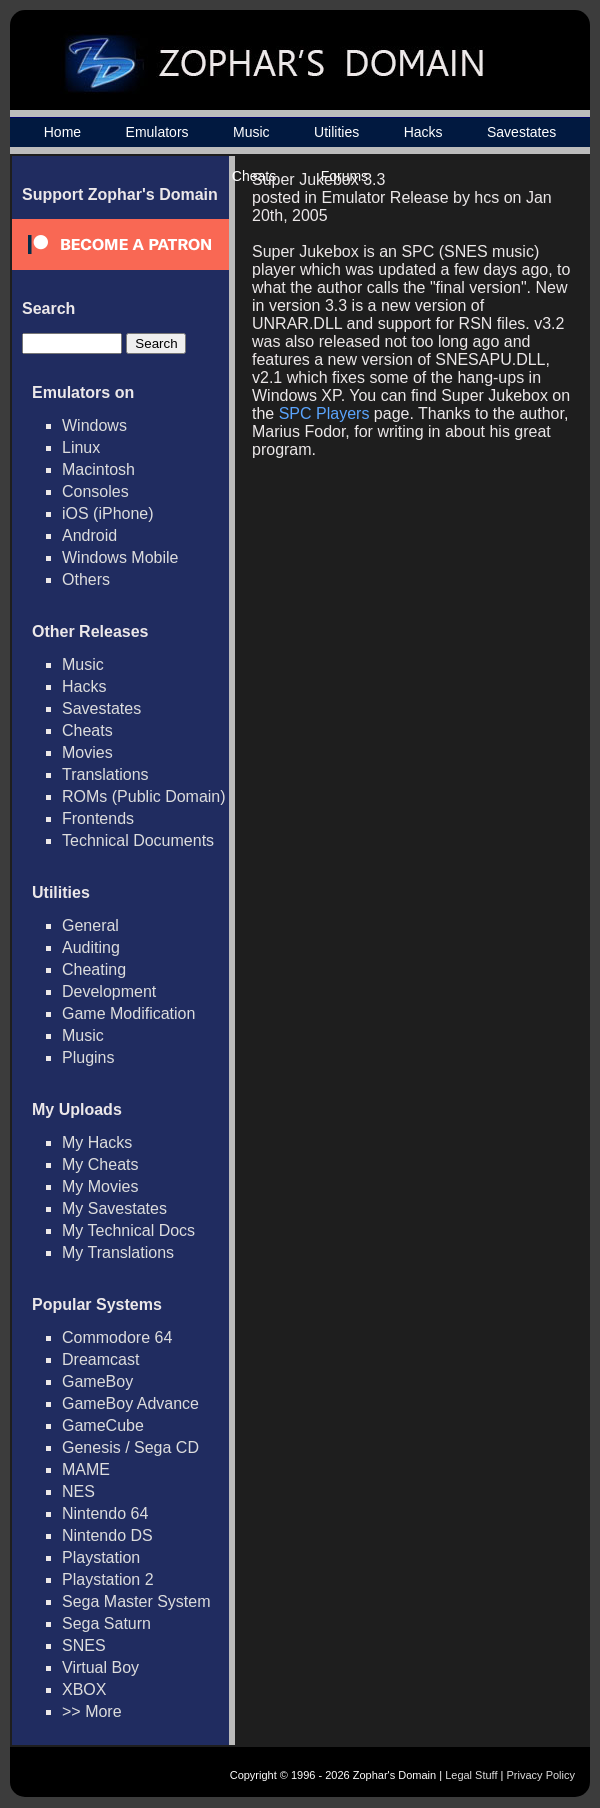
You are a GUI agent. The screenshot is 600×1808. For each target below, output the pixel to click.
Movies (87, 752)
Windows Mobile (120, 557)
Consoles (95, 491)
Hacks (423, 132)
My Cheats (100, 1164)
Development (109, 991)
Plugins (88, 1057)
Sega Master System (136, 1601)
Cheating (94, 969)
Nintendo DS (107, 1535)
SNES (84, 1645)
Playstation (101, 1557)
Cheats (87, 730)
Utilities (336, 132)
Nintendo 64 (105, 1513)
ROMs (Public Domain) (144, 796)
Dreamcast (100, 1359)
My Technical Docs (128, 1230)
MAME (86, 1469)
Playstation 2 (108, 1579)
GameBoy (97, 1381)
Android (89, 535)
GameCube (103, 1425)
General (90, 925)
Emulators (157, 132)
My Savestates (114, 1208)
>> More (92, 1711)
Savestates (521, 132)
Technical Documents (138, 840)
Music (251, 132)
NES (78, 1491)
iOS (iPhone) (108, 513)
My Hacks (97, 1142)
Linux (81, 447)
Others (86, 579)
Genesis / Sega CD (130, 1447)
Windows (94, 425)
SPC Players (324, 413)
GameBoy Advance (130, 1403)
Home (62, 132)
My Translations (118, 1252)
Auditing (91, 947)
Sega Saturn (106, 1623)
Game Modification (128, 1013)
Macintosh (98, 469)
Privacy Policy (541, 1775)
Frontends (98, 818)
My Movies (100, 1186)
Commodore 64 (117, 1337)
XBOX (84, 1689)
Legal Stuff (471, 1775)
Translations (105, 774)
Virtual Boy (100, 1667)
